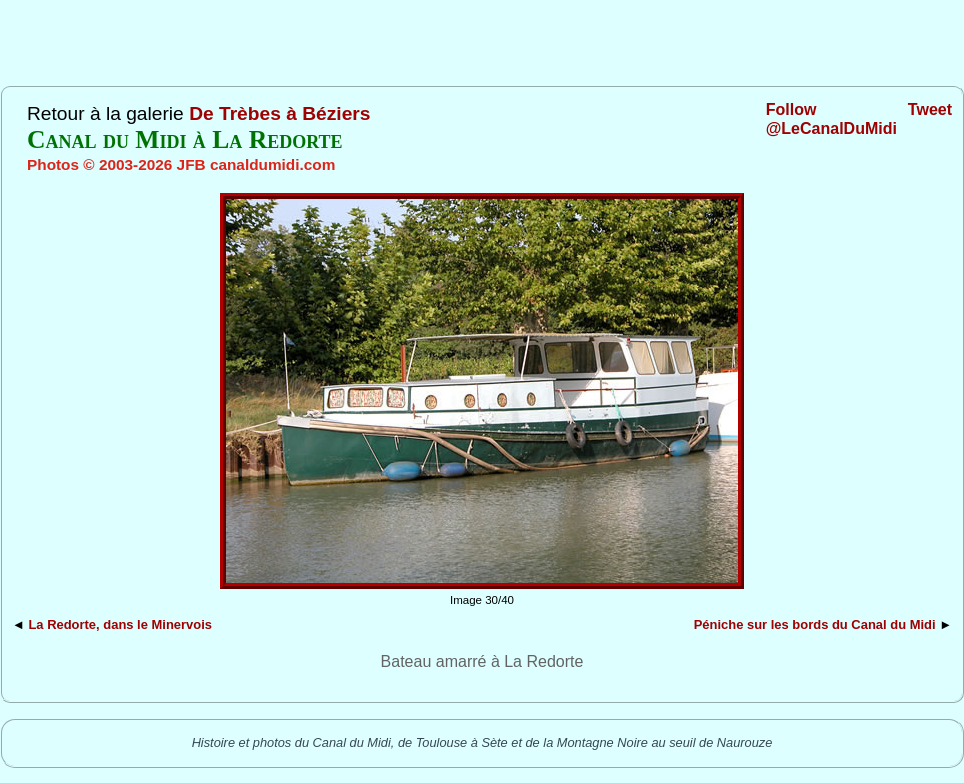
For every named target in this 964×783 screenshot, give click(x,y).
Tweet (930, 109)
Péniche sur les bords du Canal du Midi (815, 624)
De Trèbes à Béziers (279, 113)
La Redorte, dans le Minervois (120, 624)
